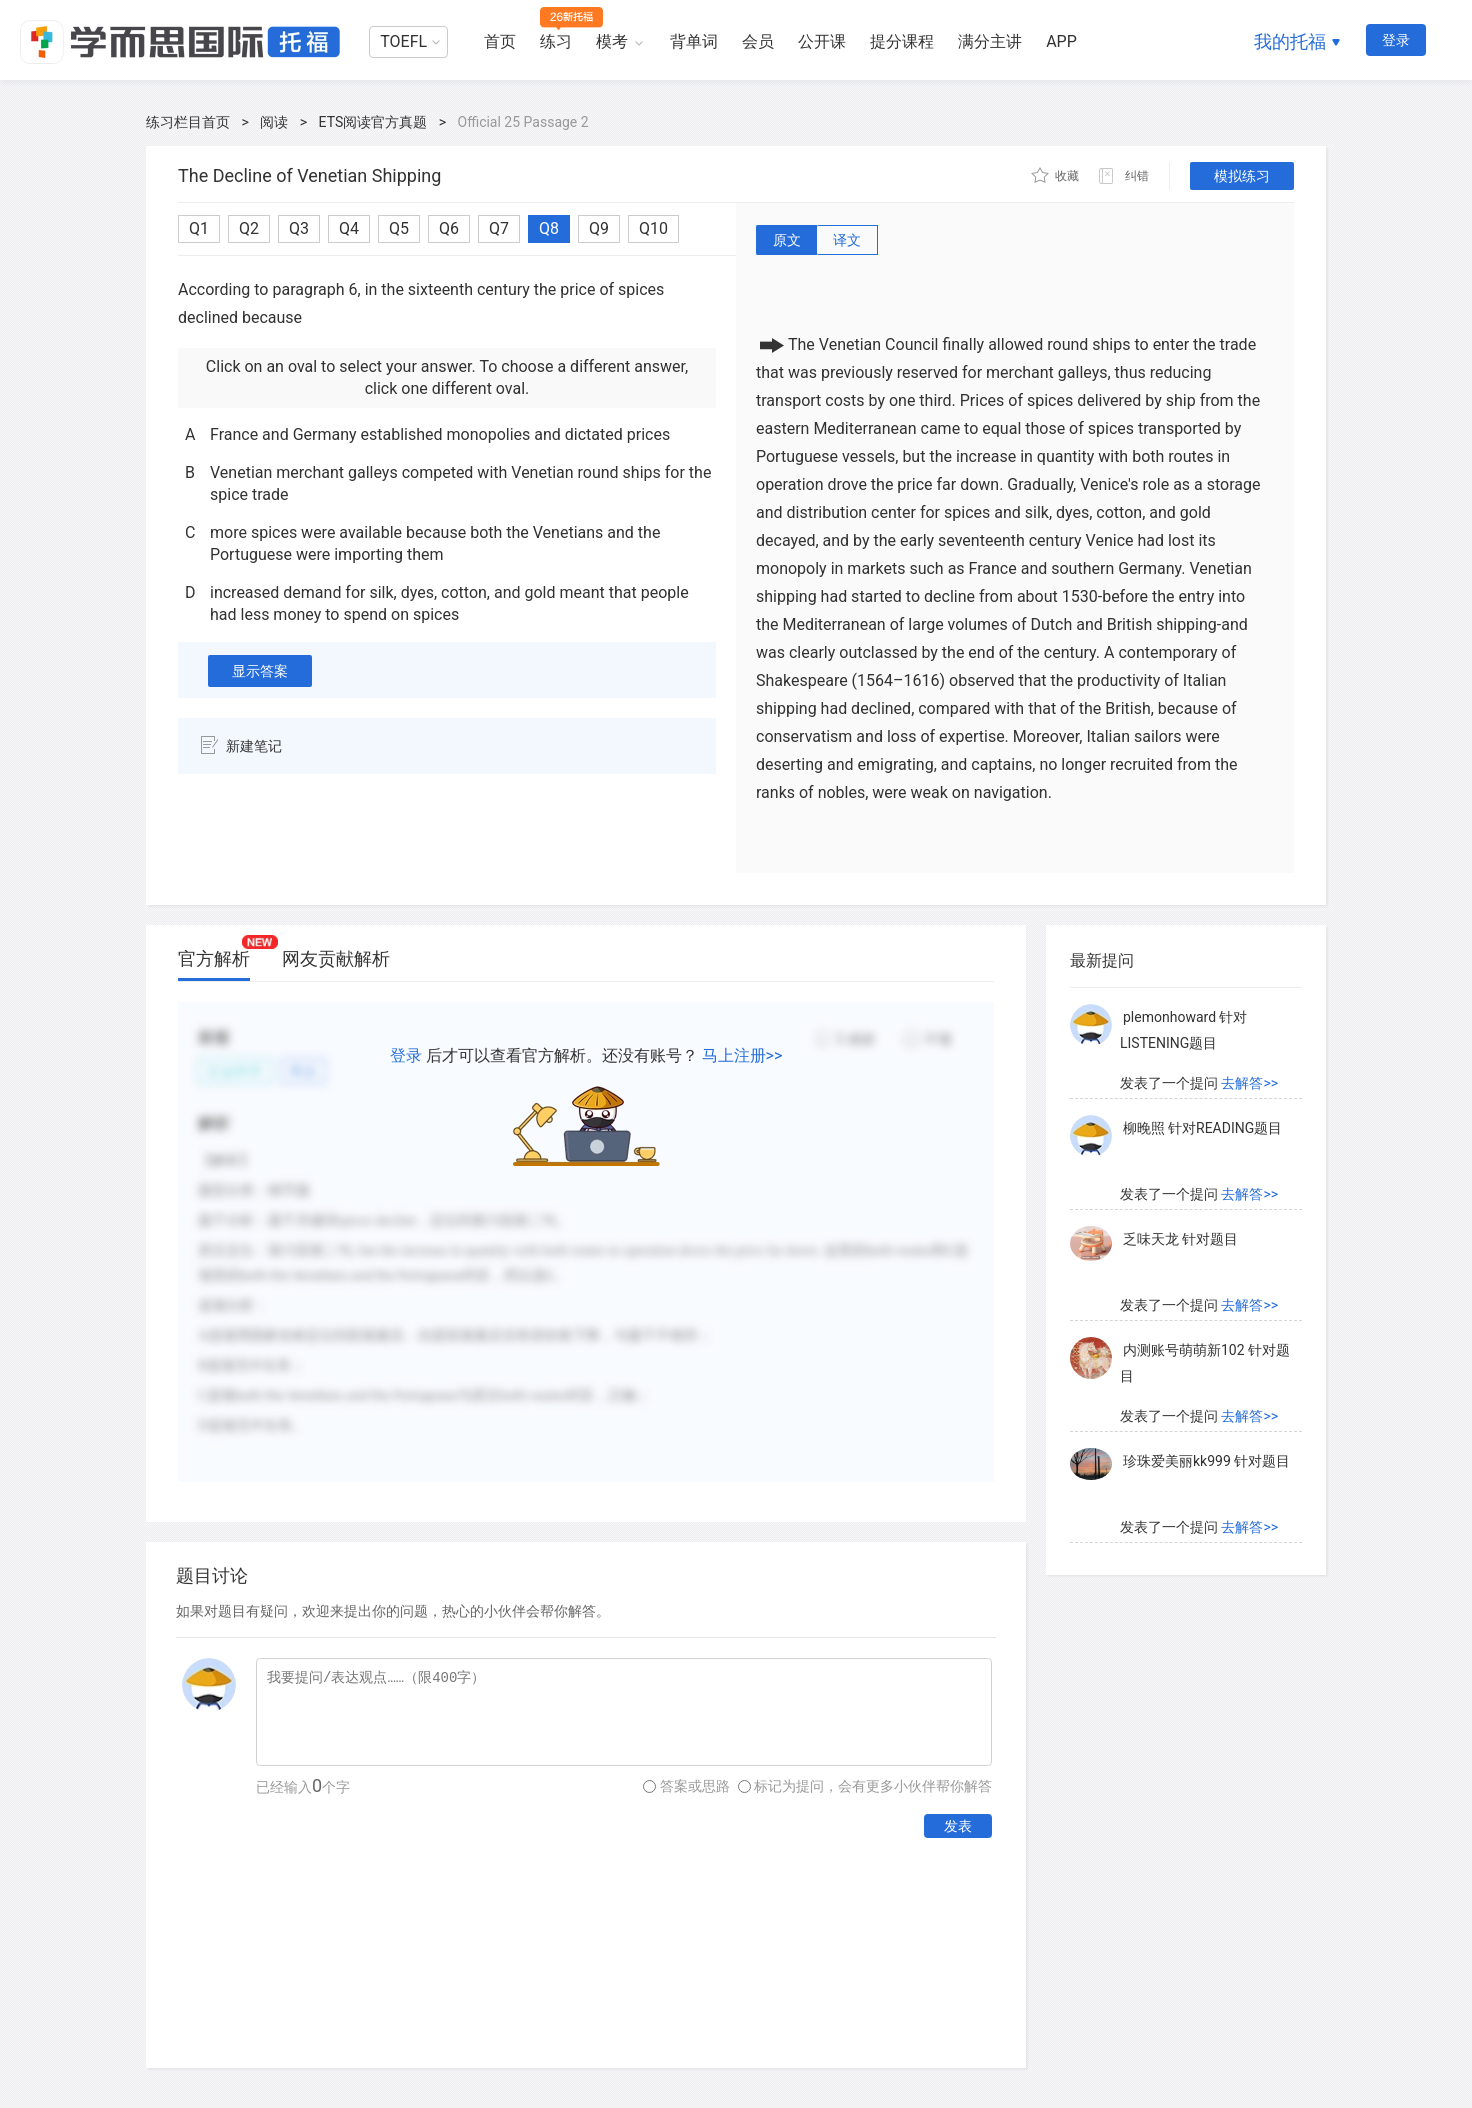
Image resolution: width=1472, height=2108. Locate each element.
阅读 (274, 122)
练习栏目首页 (188, 122)
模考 (612, 41)
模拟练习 (1242, 176)
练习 (556, 41)
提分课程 (902, 41)
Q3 (299, 228)
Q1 (199, 228)
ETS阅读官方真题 (373, 122)
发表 (958, 1826)
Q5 (399, 228)
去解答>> (1249, 1083)
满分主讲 (990, 41)
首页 (500, 41)
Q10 (653, 228)
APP (1061, 41)
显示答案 (260, 671)
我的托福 (1290, 41)
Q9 (599, 228)
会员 (758, 41)
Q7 (499, 228)
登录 (1396, 40)
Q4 (349, 228)
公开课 (822, 41)
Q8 (549, 228)
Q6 (449, 228)
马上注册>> (742, 1055)
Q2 (249, 228)
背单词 (694, 41)
